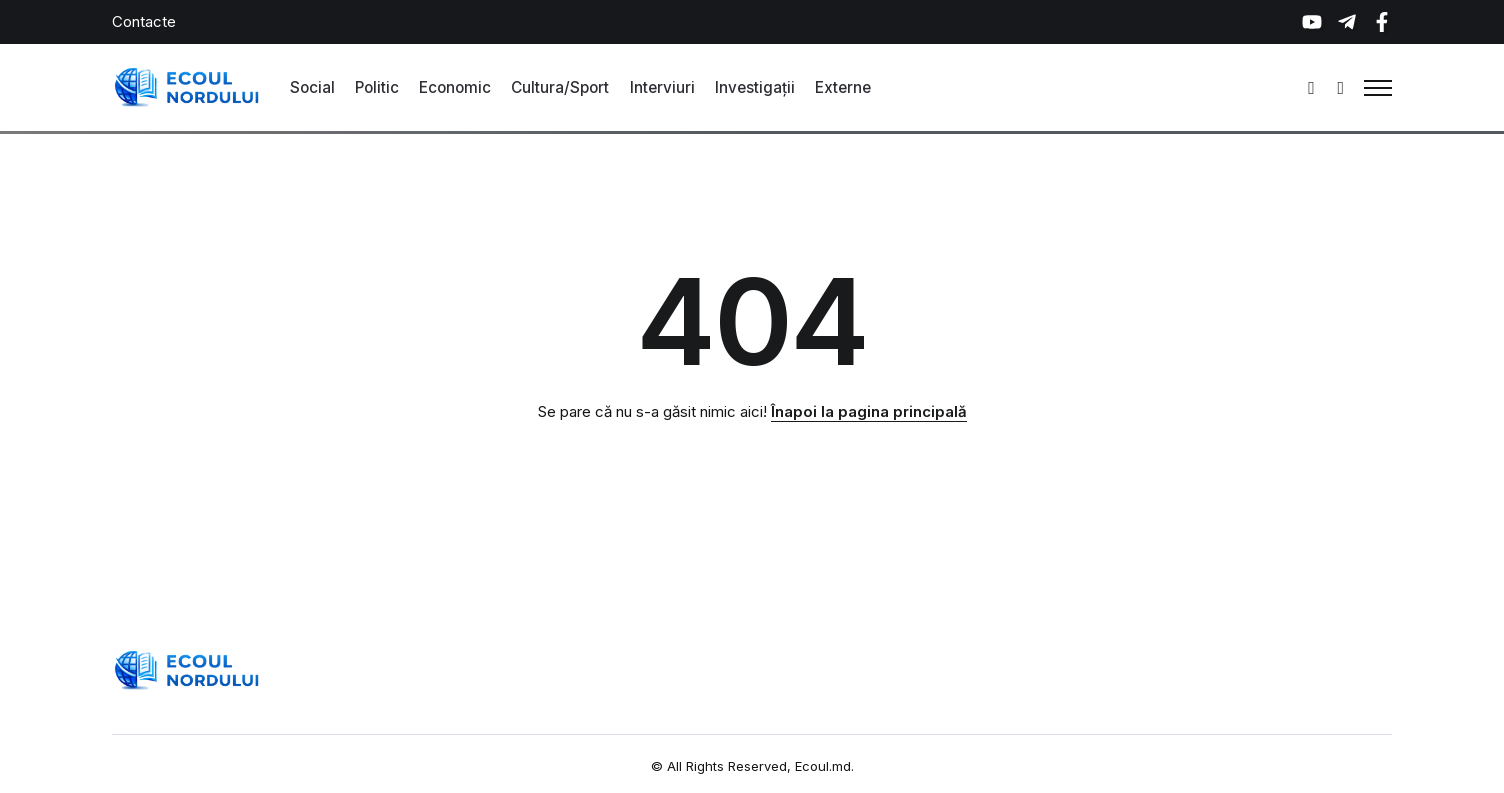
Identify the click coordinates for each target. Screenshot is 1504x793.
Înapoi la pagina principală (869, 411)
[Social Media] (1312, 22)
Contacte (144, 21)
